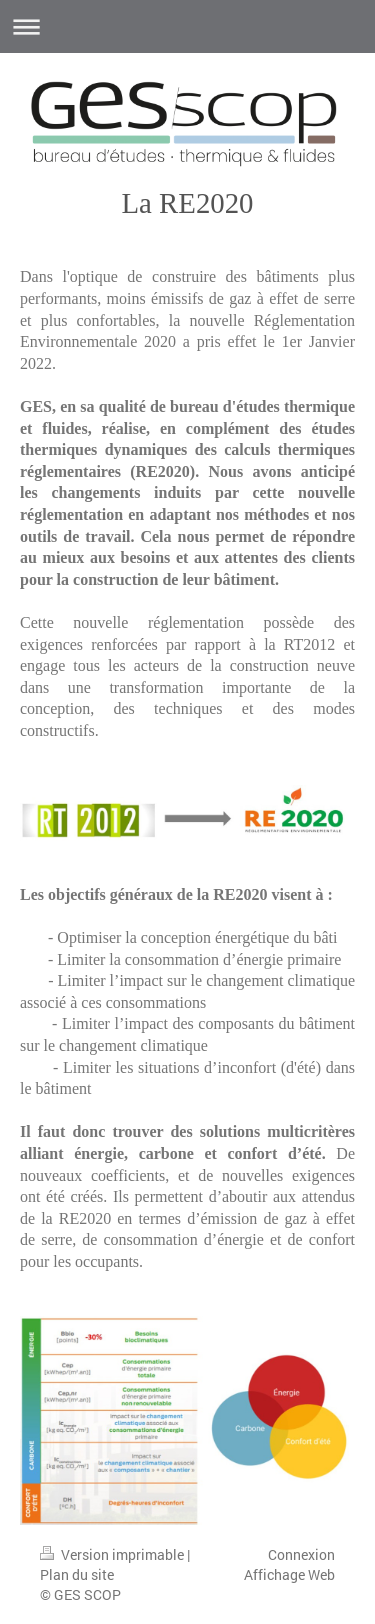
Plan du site (77, 1574)
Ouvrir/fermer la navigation (187, 26)
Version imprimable (113, 1554)
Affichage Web (289, 1574)
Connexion (301, 1554)
